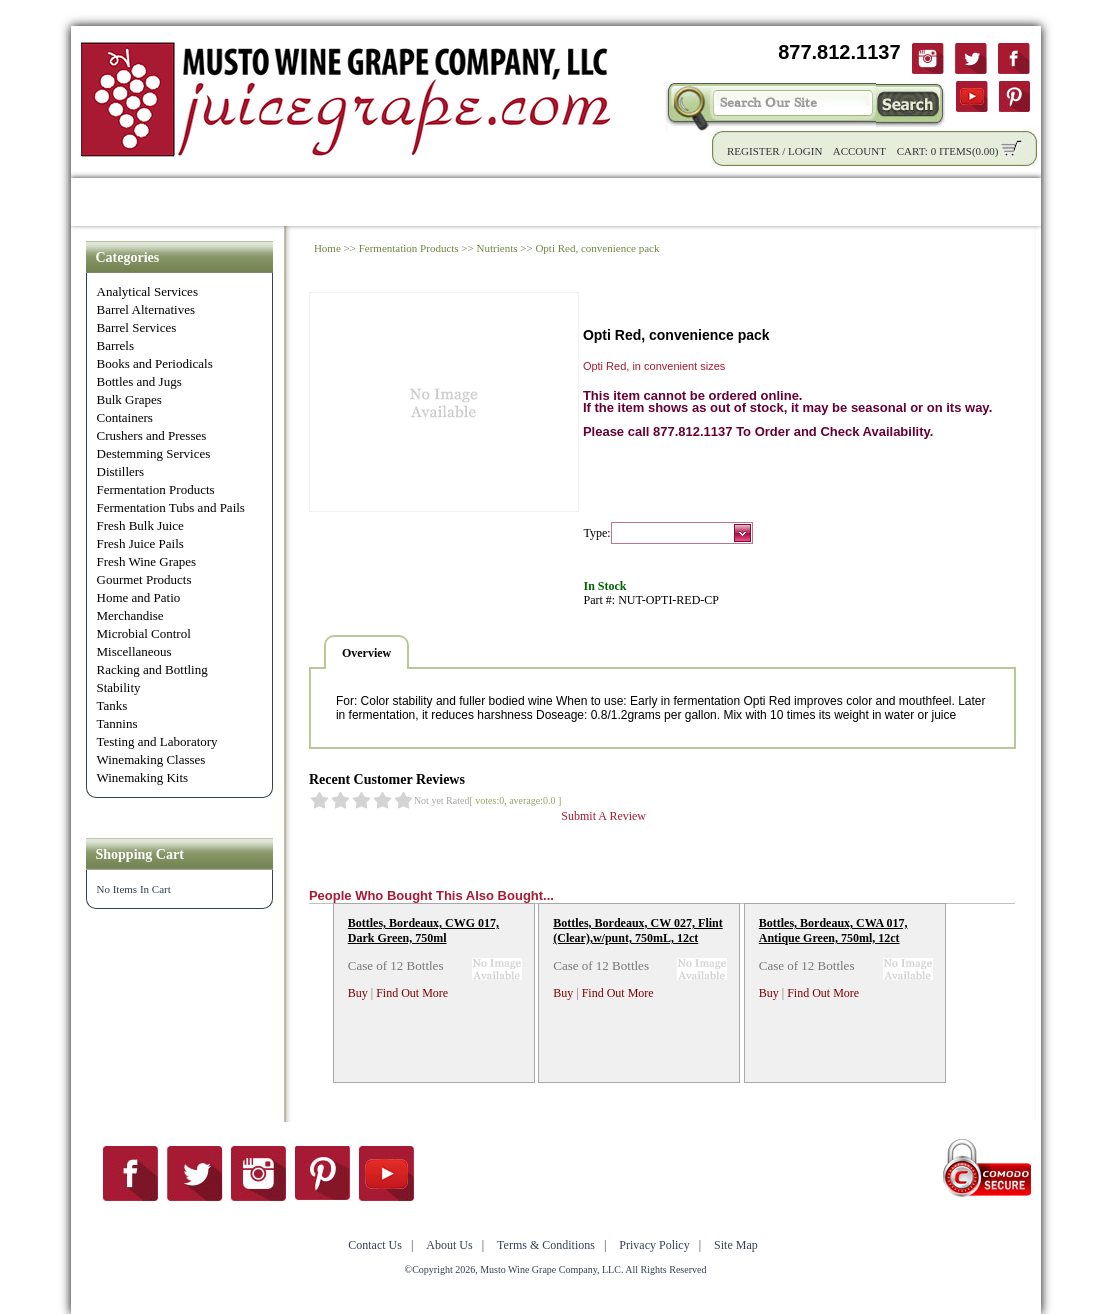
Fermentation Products (156, 489)
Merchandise (130, 615)
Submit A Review (603, 816)
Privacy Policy (654, 1245)
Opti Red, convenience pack (597, 248)
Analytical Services (147, 291)
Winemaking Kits (143, 777)
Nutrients (497, 248)
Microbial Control (144, 633)
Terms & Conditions (546, 1245)
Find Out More (412, 993)
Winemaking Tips (706, 201)
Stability (119, 687)
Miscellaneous (134, 651)
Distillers (121, 471)
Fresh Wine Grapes (147, 561)
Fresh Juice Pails (140, 543)
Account (859, 151)
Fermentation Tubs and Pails (171, 507)
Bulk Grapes (129, 399)
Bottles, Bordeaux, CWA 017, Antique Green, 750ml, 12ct (833, 930)
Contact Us (937, 201)
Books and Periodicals (155, 363)
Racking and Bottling (152, 669)
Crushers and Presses (152, 435)
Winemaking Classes (151, 759)
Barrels (116, 345)
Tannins (117, 723)
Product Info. (269, 201)
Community (571, 201)
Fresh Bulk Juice (140, 525)
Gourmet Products (144, 579)
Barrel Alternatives (146, 309)
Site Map (736, 1245)
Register (753, 151)
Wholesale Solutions (423, 201)
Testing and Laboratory (157, 741)
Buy (358, 993)
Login (805, 151)
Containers (125, 417)
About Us (833, 201)
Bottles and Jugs (139, 381)
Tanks (112, 705)
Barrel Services (137, 327)
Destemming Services (154, 453)
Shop (174, 201)
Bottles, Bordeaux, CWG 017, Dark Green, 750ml (423, 930)
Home (106, 201)
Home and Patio (139, 597)
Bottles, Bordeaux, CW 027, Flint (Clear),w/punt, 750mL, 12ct (637, 930)
